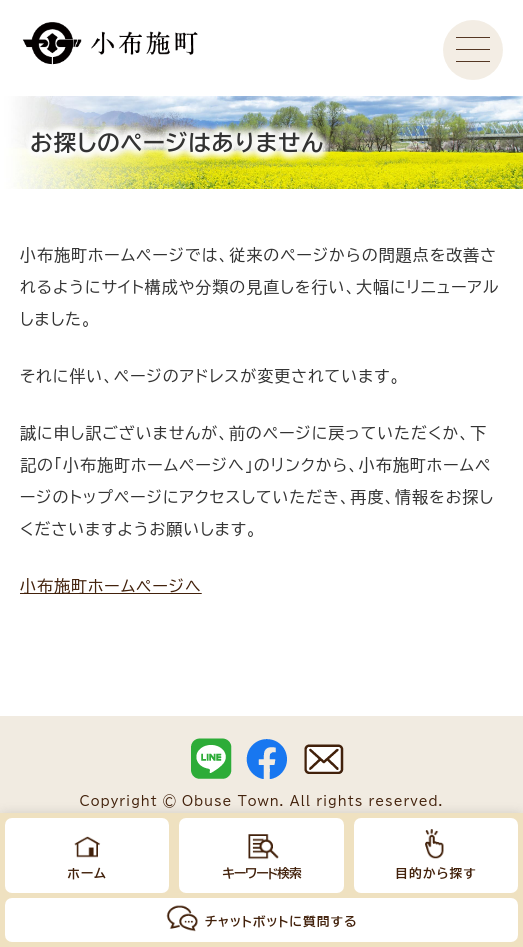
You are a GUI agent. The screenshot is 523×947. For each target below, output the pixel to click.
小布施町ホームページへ (111, 586)
